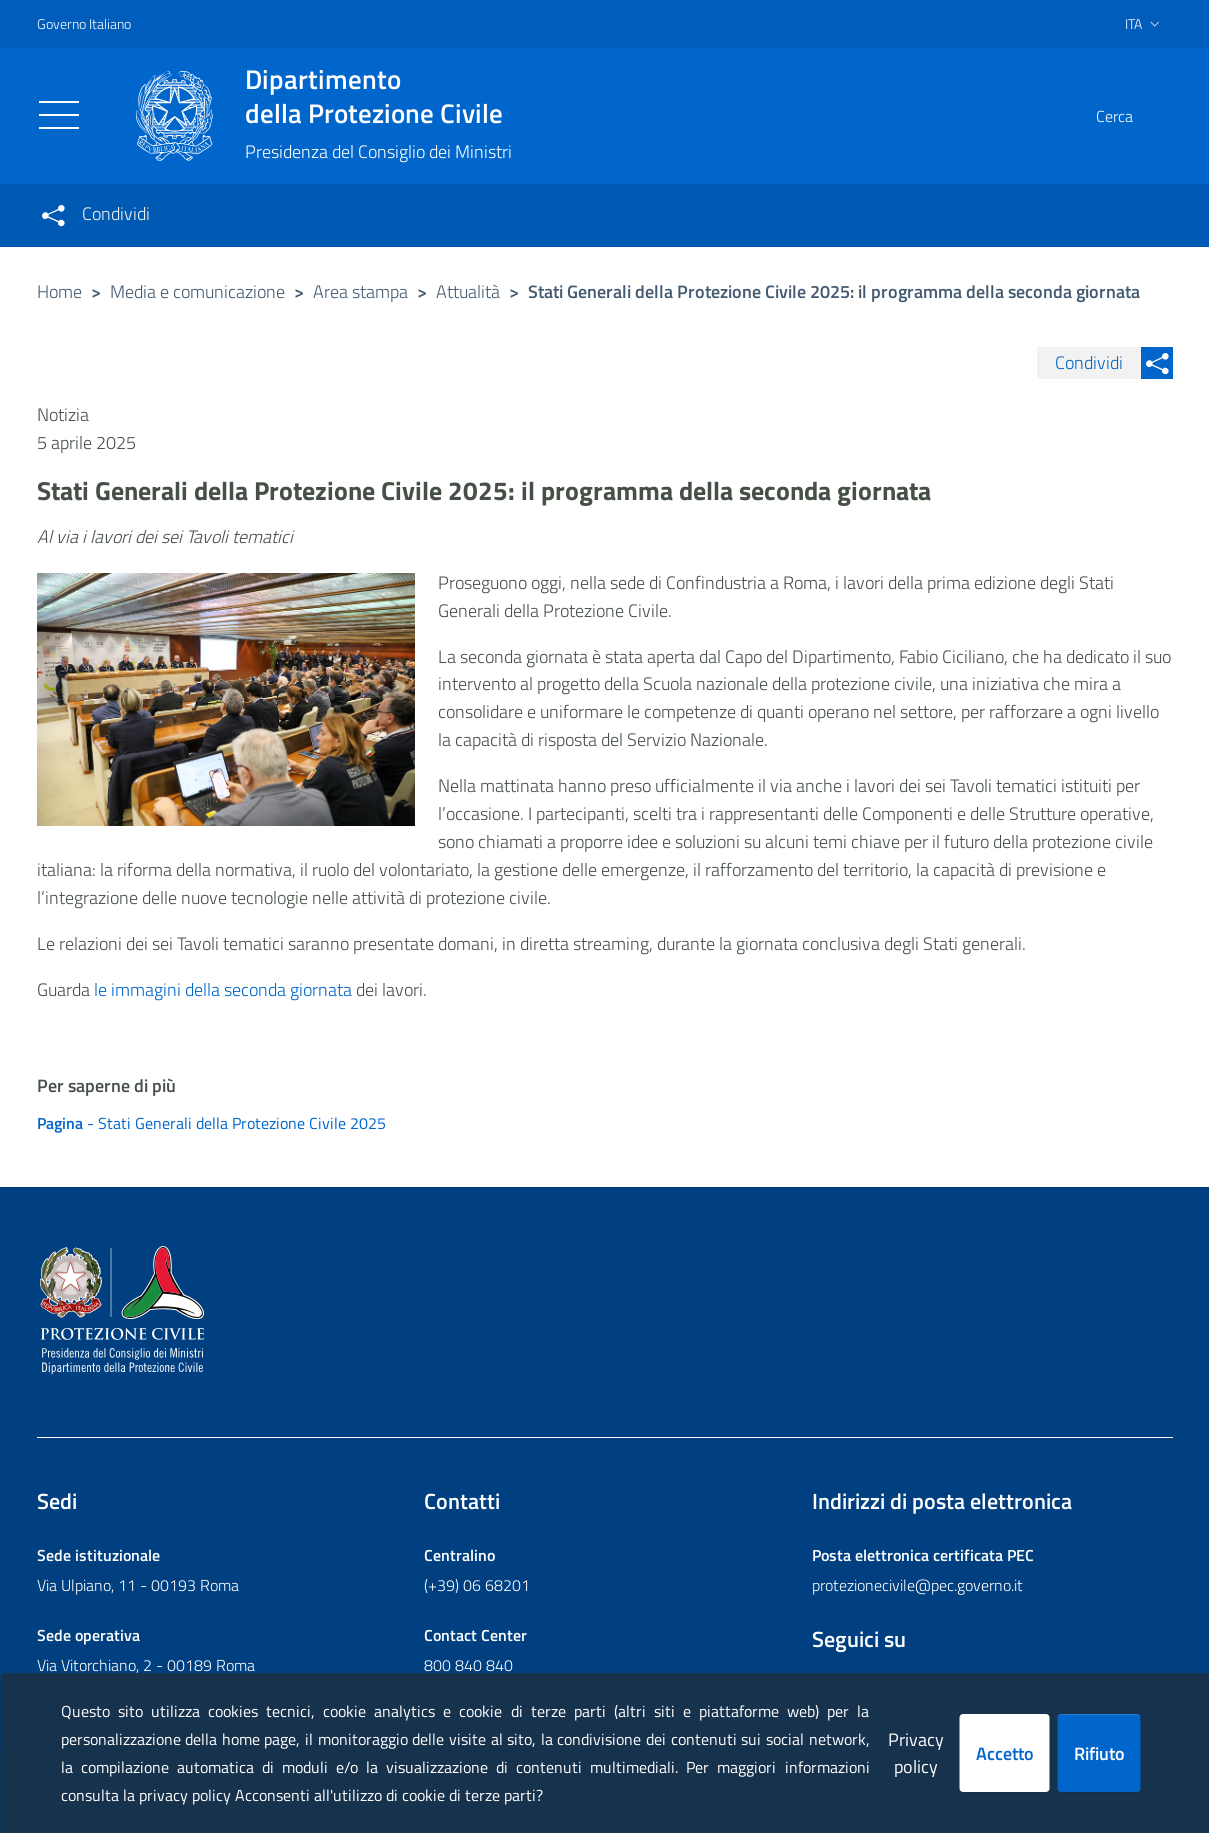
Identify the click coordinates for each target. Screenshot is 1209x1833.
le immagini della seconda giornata (223, 989)
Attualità (468, 291)
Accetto (1005, 1753)
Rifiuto (1099, 1753)
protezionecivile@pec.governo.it (917, 1585)
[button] (1149, 116)
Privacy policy (916, 1753)
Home (59, 291)
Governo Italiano (84, 23)
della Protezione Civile (378, 96)
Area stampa (360, 291)
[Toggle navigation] (59, 115)
